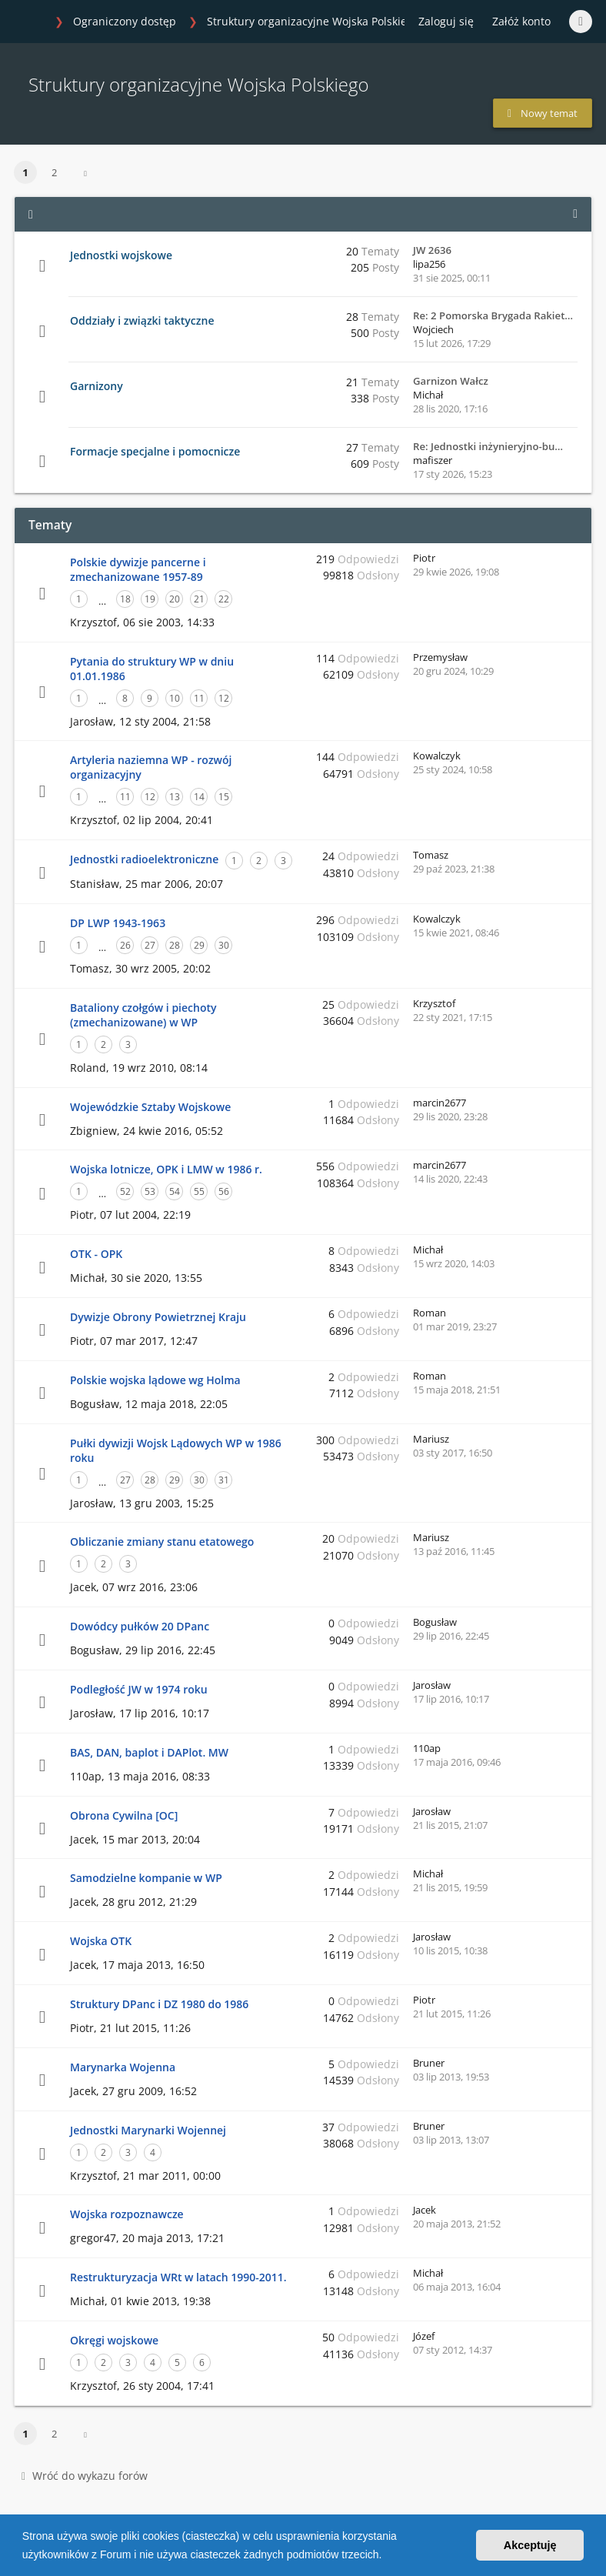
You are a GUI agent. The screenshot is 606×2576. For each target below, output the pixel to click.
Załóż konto (521, 21)
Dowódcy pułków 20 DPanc (139, 1626)
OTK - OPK (96, 1253)
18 (125, 599)
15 (223, 796)
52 (125, 1191)
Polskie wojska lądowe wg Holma (155, 1380)
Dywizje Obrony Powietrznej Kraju (158, 1317)
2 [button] (54, 172)
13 (174, 796)
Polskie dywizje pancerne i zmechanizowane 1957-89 (138, 569)
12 (223, 698)
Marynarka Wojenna (122, 2067)
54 (174, 1191)
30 (223, 945)
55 (199, 1191)
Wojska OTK (101, 1941)
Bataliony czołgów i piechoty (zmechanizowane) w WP (143, 1014)
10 (174, 698)
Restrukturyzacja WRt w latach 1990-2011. (178, 2277)
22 (223, 599)
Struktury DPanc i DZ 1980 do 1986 (159, 2004)
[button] (387, 2556)
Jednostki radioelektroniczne (144, 859)
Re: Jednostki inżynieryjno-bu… (488, 446)
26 (125, 945)
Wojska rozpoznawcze (127, 2214)
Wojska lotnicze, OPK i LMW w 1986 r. (166, 1169)
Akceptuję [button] (530, 2545)
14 (199, 796)
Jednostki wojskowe (121, 255)
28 (174, 945)
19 (150, 599)
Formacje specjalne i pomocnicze (155, 451)
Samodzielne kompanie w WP (146, 1877)
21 (199, 599)
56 (223, 1191)
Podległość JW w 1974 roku (139, 1689)
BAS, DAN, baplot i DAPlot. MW (149, 1752)
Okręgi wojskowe (114, 2340)
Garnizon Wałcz (450, 381)
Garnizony (96, 386)
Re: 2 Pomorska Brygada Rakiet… (493, 315)
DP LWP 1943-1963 (117, 923)
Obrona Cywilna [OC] (124, 1815)
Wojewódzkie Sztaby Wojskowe (150, 1106)
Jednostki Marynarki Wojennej (148, 2130)
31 (223, 1480)
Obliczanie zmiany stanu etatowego (162, 1541)
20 (174, 599)
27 (150, 945)
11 (199, 698)
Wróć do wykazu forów (85, 2475)
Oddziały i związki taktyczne (142, 320)
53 (150, 1191)
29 (199, 945)
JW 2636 (432, 250)
